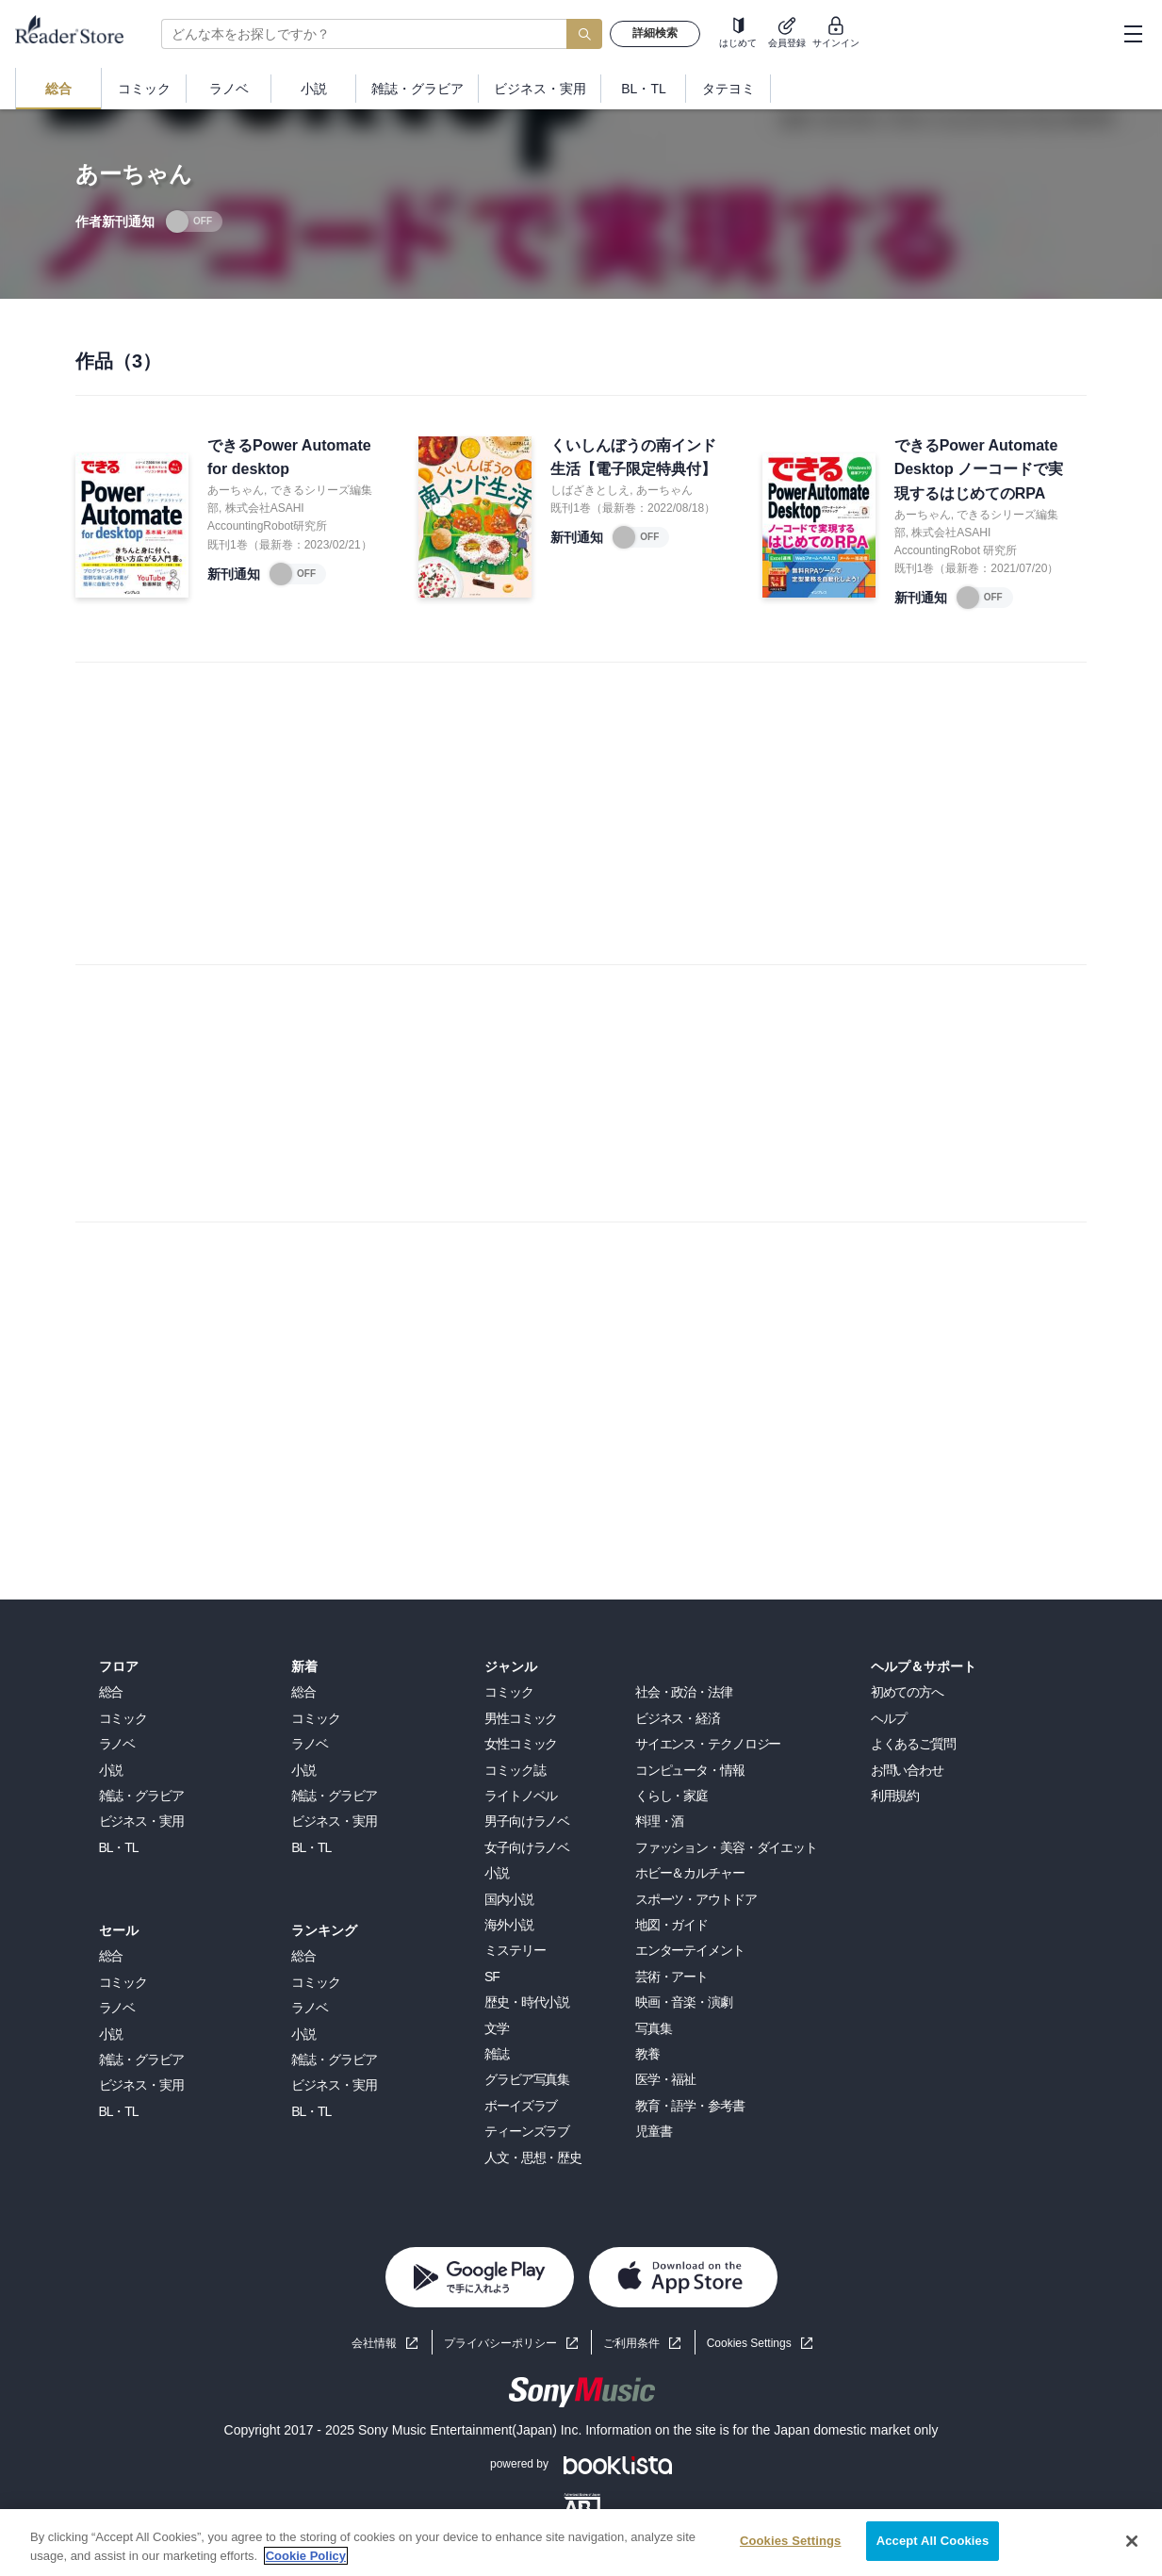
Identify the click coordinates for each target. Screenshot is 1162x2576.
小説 (111, 1770)
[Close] (1132, 2541)
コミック (123, 1718)
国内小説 (508, 1899)
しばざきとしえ (590, 490)
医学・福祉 (665, 2079)
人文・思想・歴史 (532, 2157)
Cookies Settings (749, 2343)
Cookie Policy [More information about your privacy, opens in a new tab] (306, 2556)
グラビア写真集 (526, 2079)
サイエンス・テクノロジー (708, 1743)
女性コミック (520, 1743)
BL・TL (119, 1847)
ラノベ (117, 1743)
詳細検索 (655, 33)
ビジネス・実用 (141, 1821)
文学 (496, 2028)
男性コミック (520, 1718)
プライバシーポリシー (500, 2343)
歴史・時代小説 (526, 2002)
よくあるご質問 (913, 1743)
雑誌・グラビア (141, 1795)
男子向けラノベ (526, 1821)
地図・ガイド (671, 1924)
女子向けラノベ (526, 1847)
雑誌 (496, 2053)
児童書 (653, 2131)
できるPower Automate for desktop (289, 457)
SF (491, 1976)
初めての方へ (907, 1691)
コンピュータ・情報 (690, 1770)
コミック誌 (514, 1770)
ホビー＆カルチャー (690, 1872)
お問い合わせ (907, 1770)
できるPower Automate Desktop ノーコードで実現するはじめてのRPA (979, 469)
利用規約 (895, 1795)
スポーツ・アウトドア (696, 1899)
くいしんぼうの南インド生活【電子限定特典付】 (633, 457)
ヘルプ (889, 1718)
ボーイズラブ (520, 2105)
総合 (111, 1691)
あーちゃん (235, 490)
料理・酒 (659, 1821)
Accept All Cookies (933, 2541)
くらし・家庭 (671, 1795)
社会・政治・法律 (683, 1691)
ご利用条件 (631, 2343)
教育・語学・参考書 (690, 2105)
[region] (581, 2542)
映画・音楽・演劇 (683, 2002)
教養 (647, 2053)
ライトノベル (520, 1795)
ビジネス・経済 (677, 1718)
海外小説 (508, 1924)
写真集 (653, 2028)
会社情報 (374, 2343)
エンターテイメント (690, 1950)
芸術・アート (671, 1976)
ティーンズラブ (526, 2131)
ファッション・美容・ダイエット (726, 1847)
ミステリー (514, 1950)
